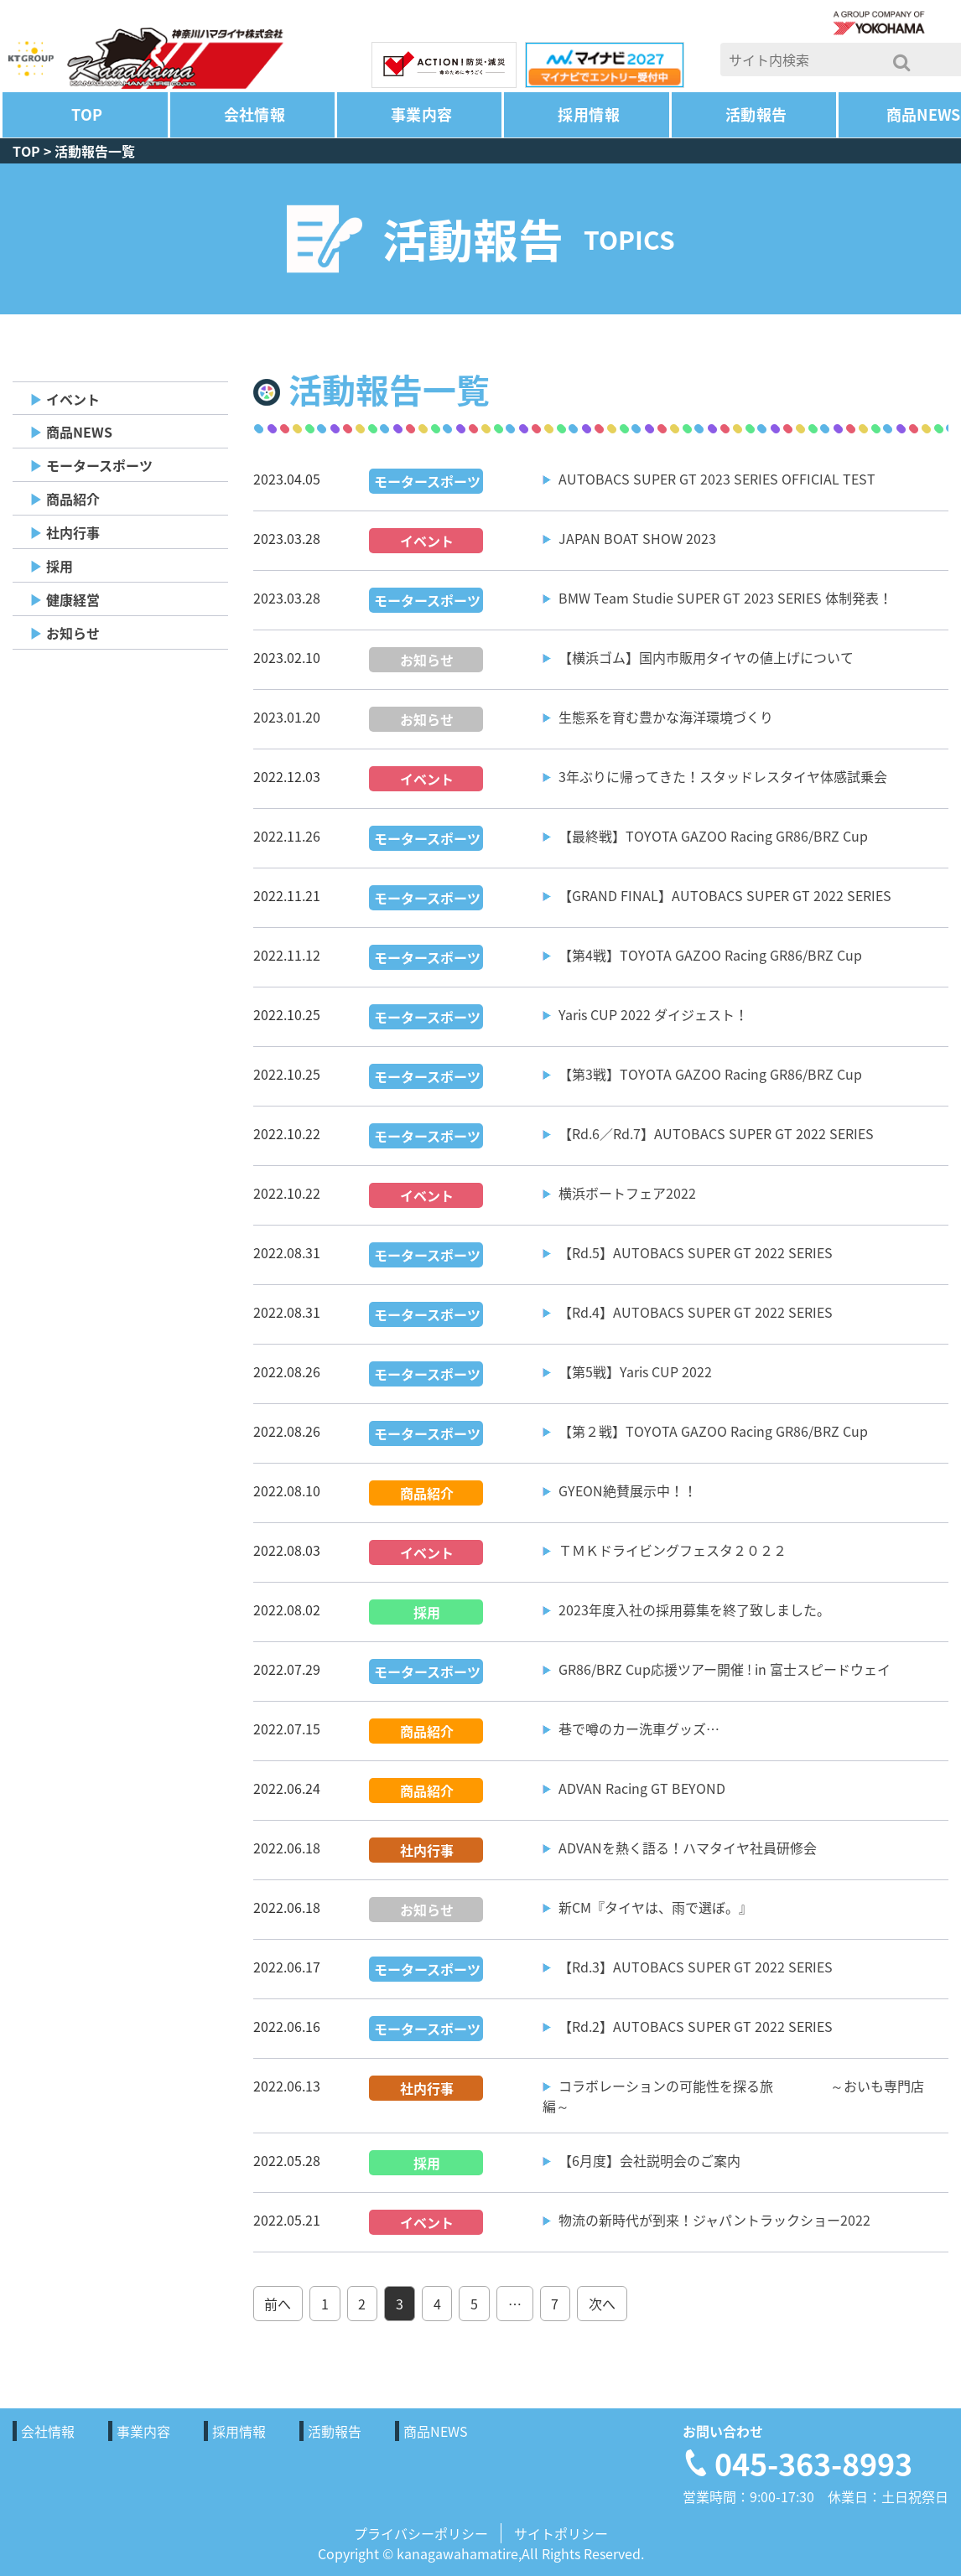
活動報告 (756, 114)
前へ (277, 2304)
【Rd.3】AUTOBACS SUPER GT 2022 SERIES (695, 1967)
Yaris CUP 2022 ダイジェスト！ (653, 1014)
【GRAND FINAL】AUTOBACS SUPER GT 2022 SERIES (724, 895)
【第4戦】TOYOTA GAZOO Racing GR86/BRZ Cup (710, 955)
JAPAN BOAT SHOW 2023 (637, 538)
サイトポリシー (561, 2533)
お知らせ (73, 633)
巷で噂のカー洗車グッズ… (638, 1728)
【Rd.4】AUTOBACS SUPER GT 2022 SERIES (695, 1312)
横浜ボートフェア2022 (627, 1193)
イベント (73, 399)
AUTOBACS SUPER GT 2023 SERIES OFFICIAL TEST (716, 479)
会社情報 (254, 114)
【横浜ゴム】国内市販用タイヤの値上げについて (706, 657)
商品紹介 (73, 499)
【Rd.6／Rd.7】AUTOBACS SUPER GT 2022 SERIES (716, 1133)
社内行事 (73, 532)
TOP (86, 114)
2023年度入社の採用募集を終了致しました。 (694, 1609)
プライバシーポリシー (421, 2533)
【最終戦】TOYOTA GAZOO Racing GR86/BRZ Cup (713, 836)
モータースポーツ (99, 465)
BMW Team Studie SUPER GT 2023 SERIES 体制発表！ (725, 598)
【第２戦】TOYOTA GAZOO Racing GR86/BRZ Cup (713, 1431)
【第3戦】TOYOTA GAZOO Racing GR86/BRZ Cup (710, 1074)
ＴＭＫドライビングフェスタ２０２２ (672, 1550)
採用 (59, 566)
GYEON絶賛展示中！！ (627, 1490)
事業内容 (421, 114)
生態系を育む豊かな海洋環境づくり (665, 717)
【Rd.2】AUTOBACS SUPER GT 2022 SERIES (695, 2026)
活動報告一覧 (95, 151)
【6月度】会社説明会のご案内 (649, 2160)
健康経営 (73, 599)
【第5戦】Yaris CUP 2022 (635, 1371)
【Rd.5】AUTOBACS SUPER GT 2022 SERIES (695, 1252)
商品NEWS (79, 432)
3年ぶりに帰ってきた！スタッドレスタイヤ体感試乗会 (722, 776)
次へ (602, 2304)
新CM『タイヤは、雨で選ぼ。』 (655, 1907)
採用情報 (588, 114)
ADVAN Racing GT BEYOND (641, 1788)
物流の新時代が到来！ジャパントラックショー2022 (714, 2220)
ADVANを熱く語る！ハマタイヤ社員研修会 (687, 1847)
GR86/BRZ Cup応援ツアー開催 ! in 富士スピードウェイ (724, 1669)
